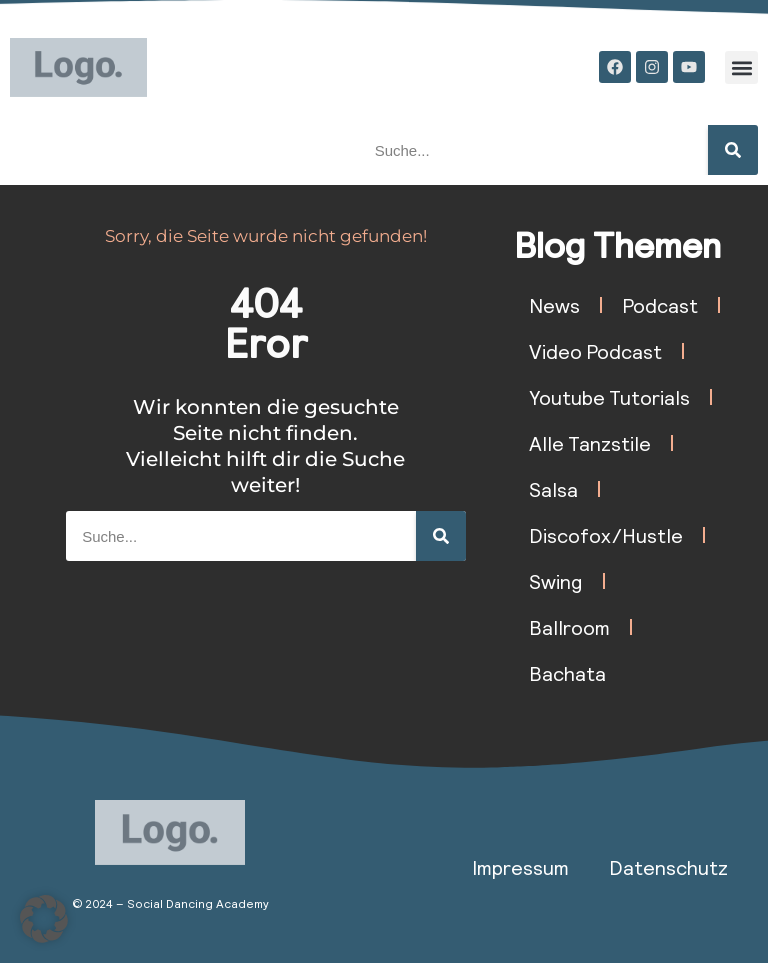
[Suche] (733, 150)
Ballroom (569, 627)
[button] (741, 67)
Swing (556, 581)
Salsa (553, 489)
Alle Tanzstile (590, 443)
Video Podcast (595, 351)
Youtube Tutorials (609, 397)
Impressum (520, 867)
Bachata (567, 673)
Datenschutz (668, 867)
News (554, 305)
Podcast (660, 305)
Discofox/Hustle (606, 535)
